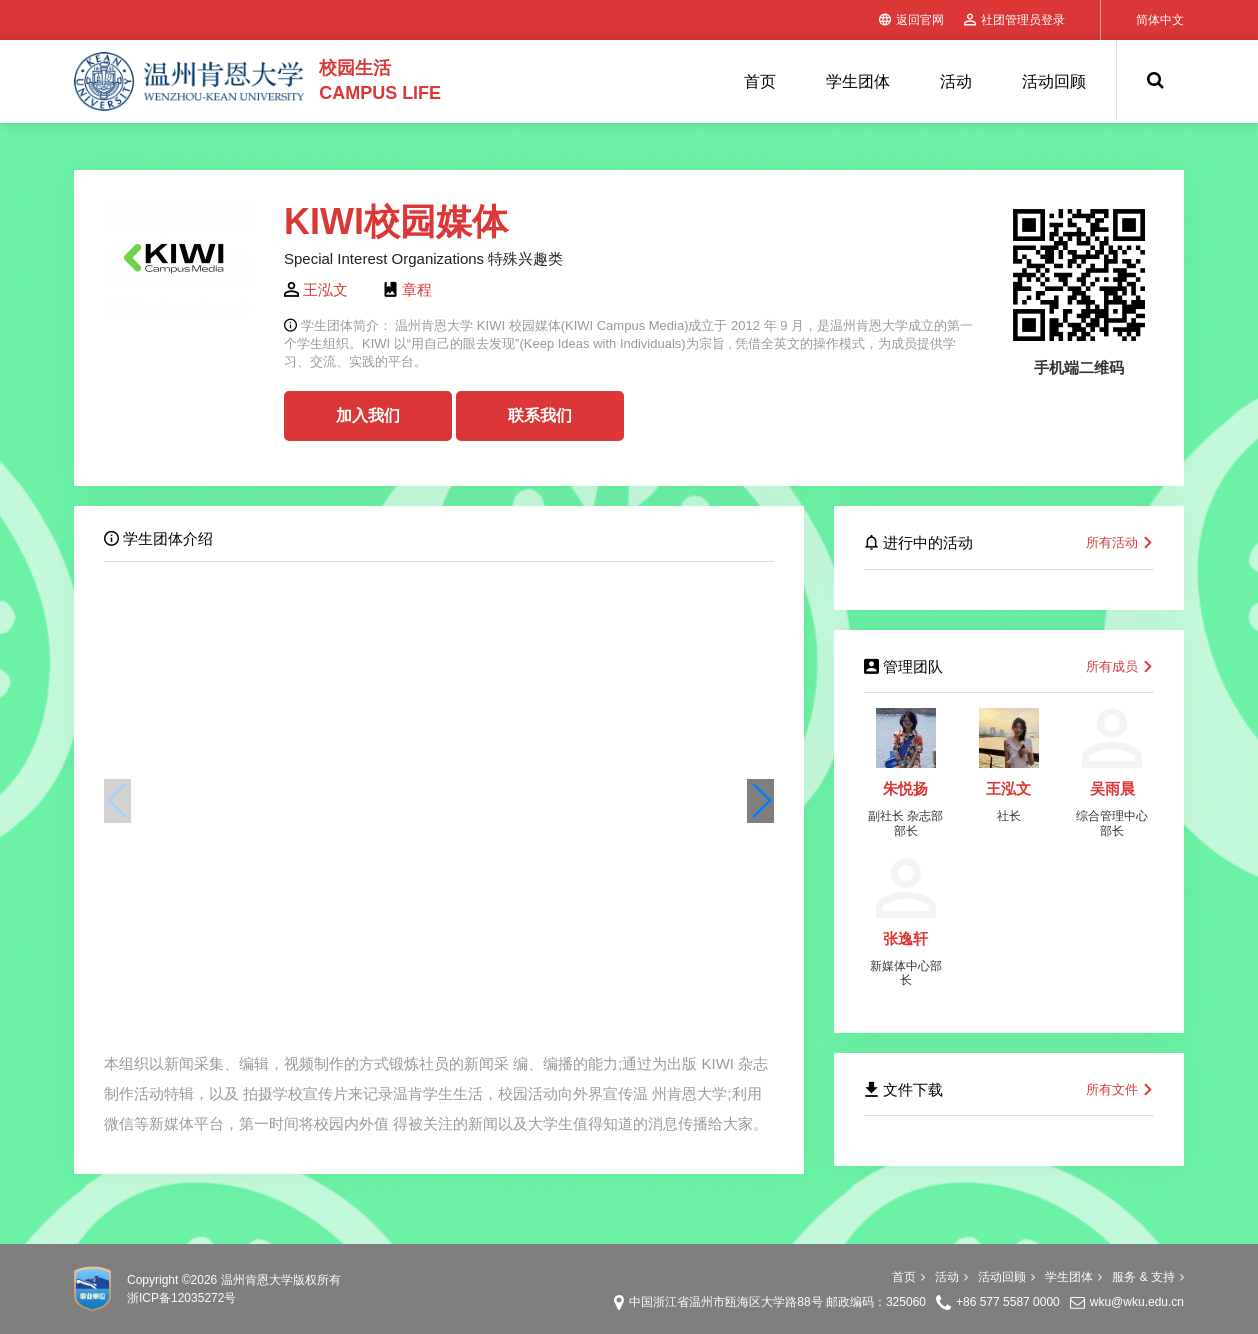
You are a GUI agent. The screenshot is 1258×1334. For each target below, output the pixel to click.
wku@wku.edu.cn (1137, 1302)
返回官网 (911, 20)
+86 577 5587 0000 (1008, 1302)
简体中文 (1160, 20)
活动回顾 (1054, 81)
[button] (760, 801)
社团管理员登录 (1014, 20)
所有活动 (1120, 542)
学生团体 (858, 81)
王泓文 (325, 289)
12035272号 (203, 1298)
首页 (760, 81)
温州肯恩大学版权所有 (281, 1280)
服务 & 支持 (1148, 1277)
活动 (956, 81)
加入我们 (368, 415)
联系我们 (540, 415)
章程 (417, 289)
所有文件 (1120, 1089)
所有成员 (1120, 666)
